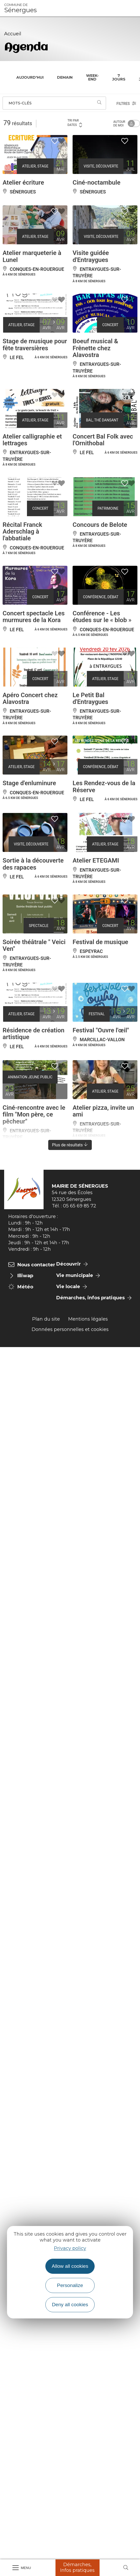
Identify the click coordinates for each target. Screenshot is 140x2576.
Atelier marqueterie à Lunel (32, 256)
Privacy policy (70, 2248)
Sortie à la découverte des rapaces (33, 864)
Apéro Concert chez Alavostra (30, 698)
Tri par (75, 123)
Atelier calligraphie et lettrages (32, 440)
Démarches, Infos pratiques (77, 2567)
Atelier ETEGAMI (96, 860)
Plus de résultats (70, 1144)
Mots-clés (20, 103)
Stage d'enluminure (29, 783)
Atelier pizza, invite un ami (103, 1111)
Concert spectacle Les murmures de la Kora (34, 617)
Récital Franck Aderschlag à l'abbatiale (22, 531)
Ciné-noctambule (96, 182)
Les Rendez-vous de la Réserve (104, 786)
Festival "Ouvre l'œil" (101, 1030)
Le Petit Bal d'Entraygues (90, 698)
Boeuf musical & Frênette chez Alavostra (95, 348)
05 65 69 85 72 (79, 1206)
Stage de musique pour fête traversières (35, 345)
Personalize (70, 2285)
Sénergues (20, 8)
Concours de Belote (100, 524)
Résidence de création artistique (33, 1034)
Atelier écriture (23, 182)
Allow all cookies (70, 2266)
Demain (65, 77)
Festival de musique (100, 942)
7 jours (118, 77)
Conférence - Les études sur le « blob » (102, 617)
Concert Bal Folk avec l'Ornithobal (103, 440)
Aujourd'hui (30, 77)
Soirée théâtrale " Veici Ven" (34, 945)
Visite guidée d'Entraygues (91, 256)
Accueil (12, 34)
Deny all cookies (70, 2304)
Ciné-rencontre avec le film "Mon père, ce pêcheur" (34, 1114)
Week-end (92, 77)
